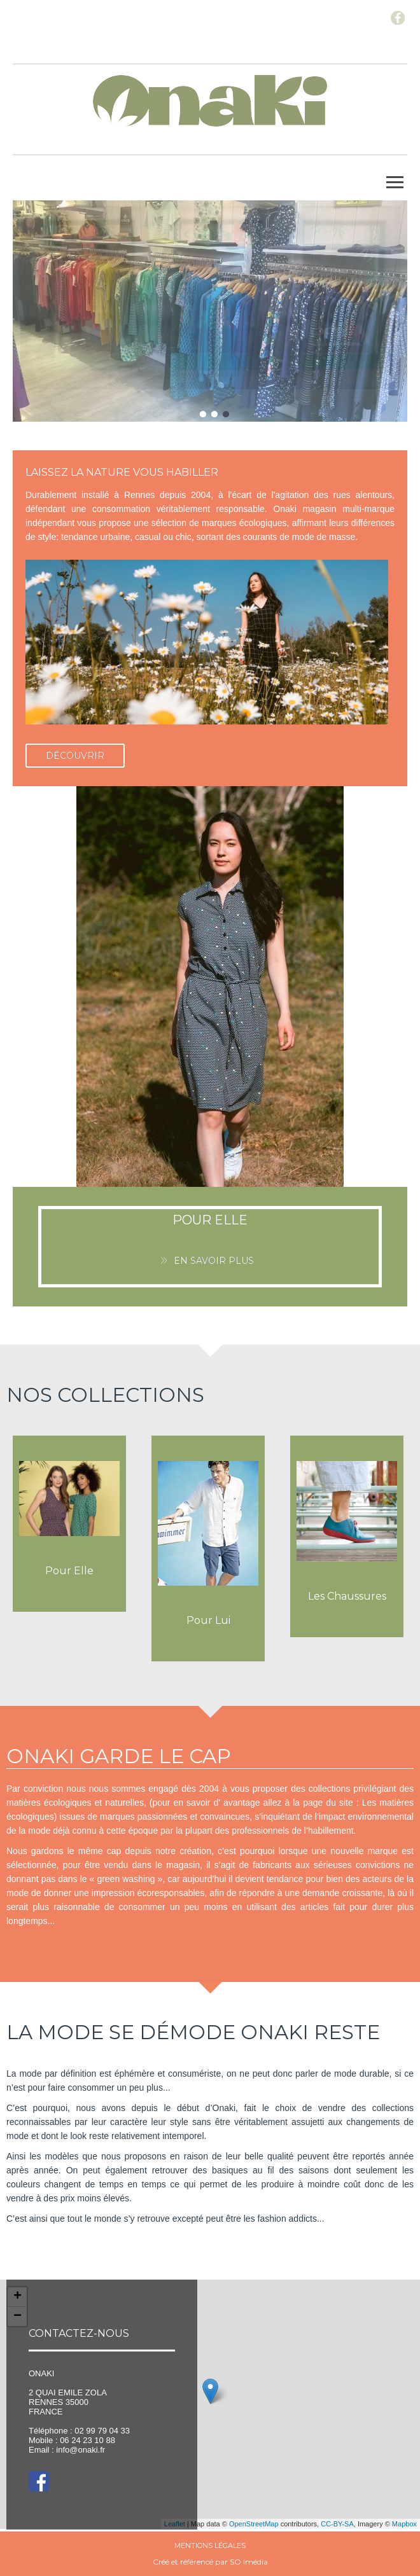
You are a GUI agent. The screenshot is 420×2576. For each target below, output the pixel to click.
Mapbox (404, 2524)
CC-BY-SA (337, 2524)
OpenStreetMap (254, 2524)
